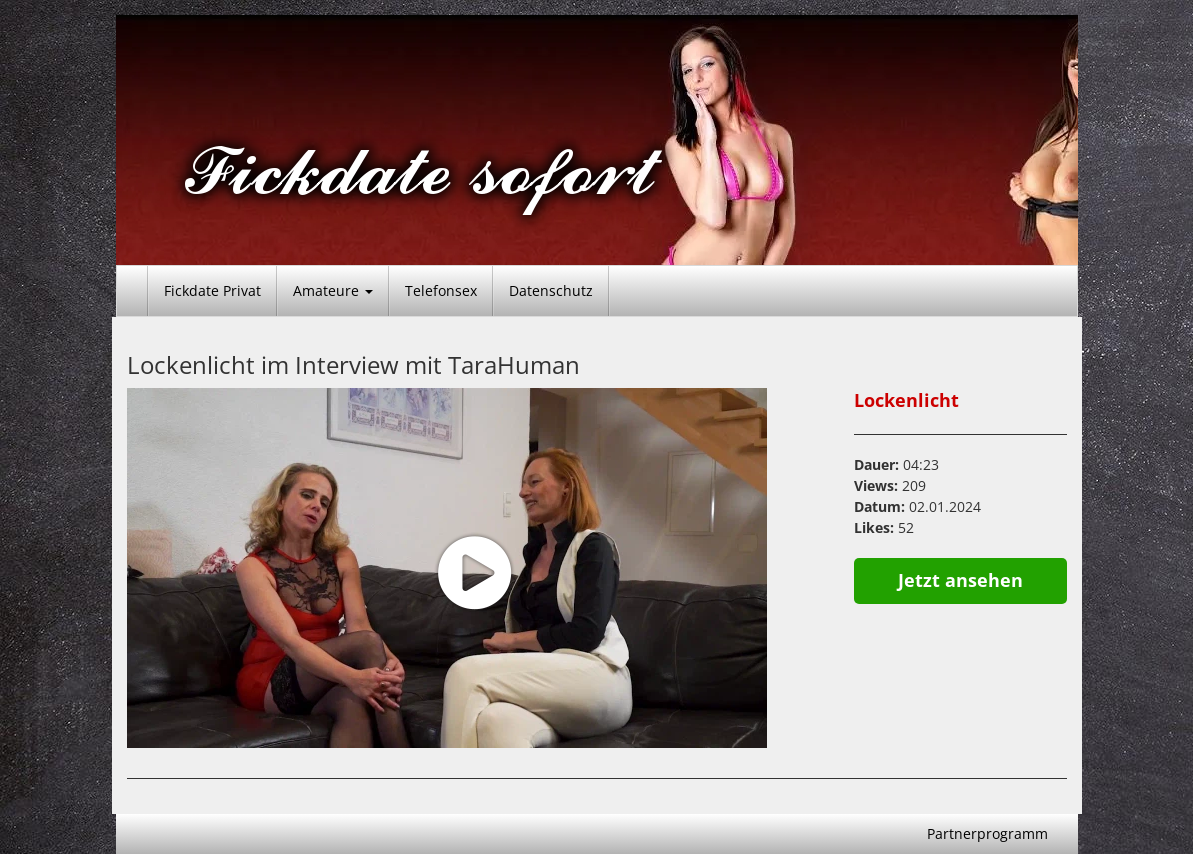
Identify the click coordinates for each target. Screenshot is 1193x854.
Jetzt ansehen (960, 580)
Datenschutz (551, 290)
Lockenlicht (906, 400)
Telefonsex (441, 290)
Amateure (333, 290)
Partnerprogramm (987, 833)
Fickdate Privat (212, 290)
